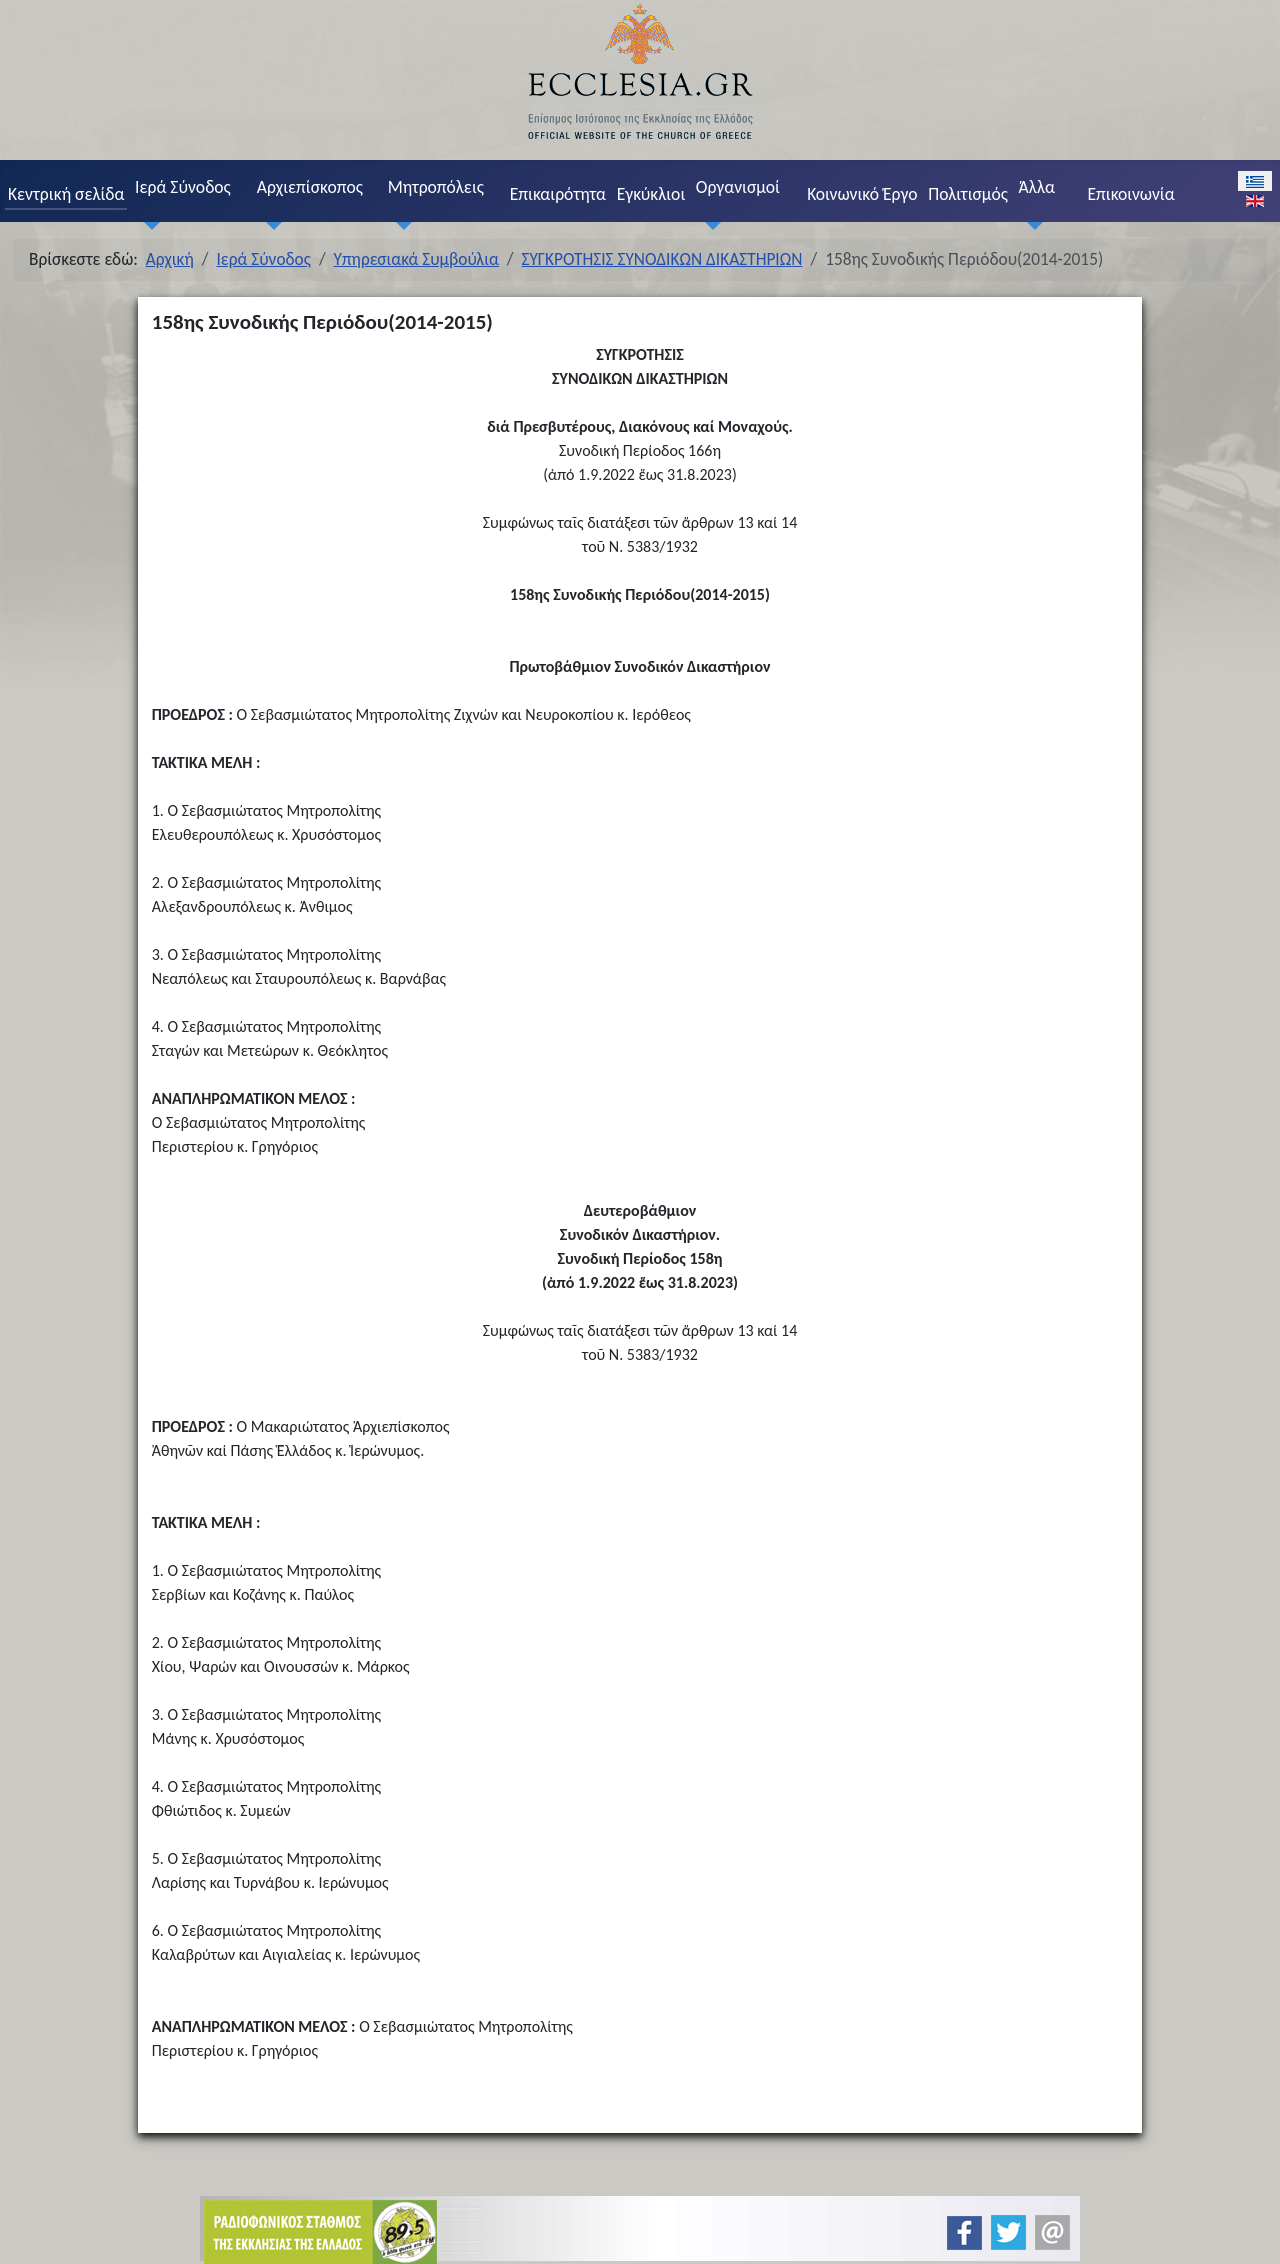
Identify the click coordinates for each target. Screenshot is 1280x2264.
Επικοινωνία (1130, 194)
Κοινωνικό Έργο (862, 194)
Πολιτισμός (968, 194)
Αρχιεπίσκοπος (310, 187)
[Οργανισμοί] (708, 225)
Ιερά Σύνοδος (183, 187)
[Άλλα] (1031, 225)
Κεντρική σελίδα (66, 194)
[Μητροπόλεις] (400, 225)
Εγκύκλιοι (651, 194)
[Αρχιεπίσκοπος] (269, 225)
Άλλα (1037, 187)
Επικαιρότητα (558, 194)
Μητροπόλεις (436, 187)
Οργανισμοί (738, 187)
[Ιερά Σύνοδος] (147, 225)
